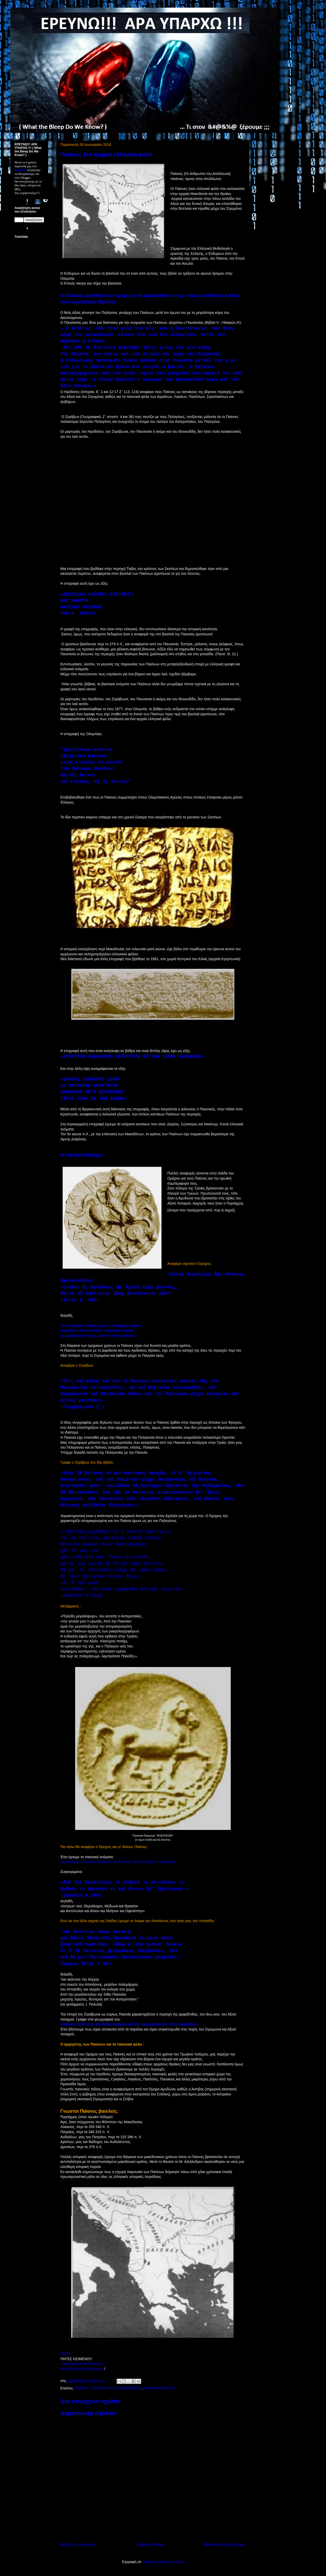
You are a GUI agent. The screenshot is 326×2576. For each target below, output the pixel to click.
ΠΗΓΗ (65, 2354)
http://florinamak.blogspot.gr (82, 2369)
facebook (20, 170)
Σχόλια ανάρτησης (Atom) (163, 2562)
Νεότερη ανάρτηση (78, 2544)
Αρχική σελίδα (150, 2544)
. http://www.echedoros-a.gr (82, 2364)
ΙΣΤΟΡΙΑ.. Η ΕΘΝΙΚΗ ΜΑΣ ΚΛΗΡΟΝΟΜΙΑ (108, 2388)
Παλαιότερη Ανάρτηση (224, 2544)
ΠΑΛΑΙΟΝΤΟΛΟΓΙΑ (159, 2388)
